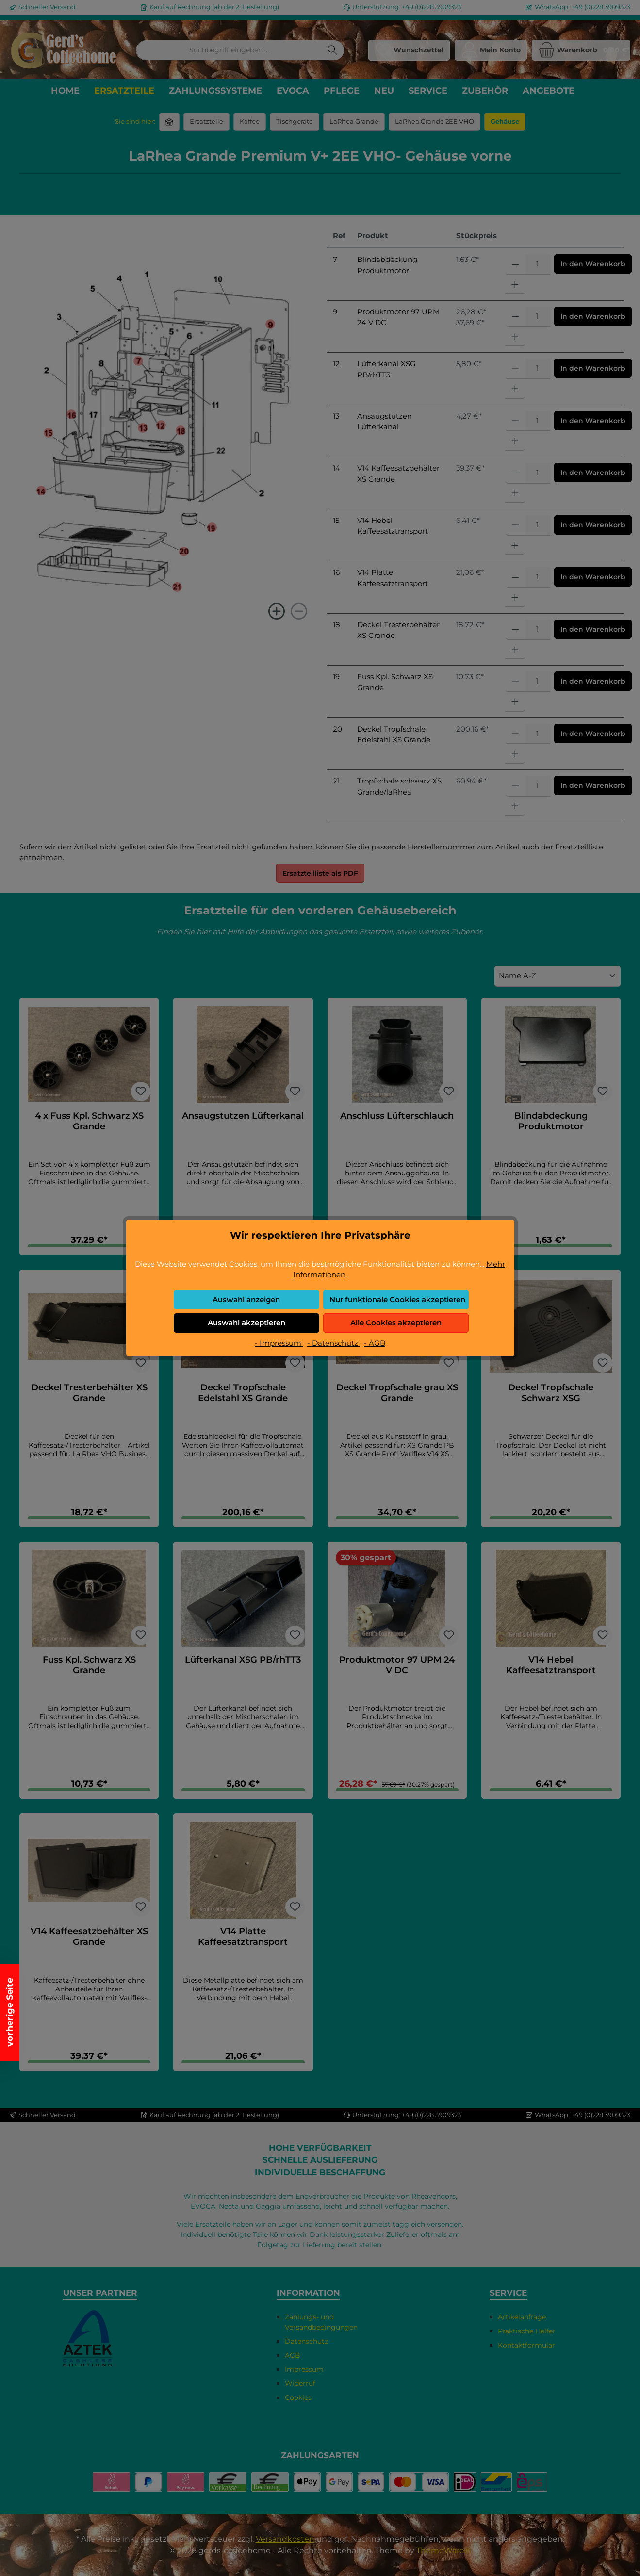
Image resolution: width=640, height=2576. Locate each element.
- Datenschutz (333, 1343)
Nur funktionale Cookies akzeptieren (397, 1299)
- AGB (374, 1343)
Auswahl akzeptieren (246, 1322)
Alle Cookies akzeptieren (396, 1322)
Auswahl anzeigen (246, 1299)
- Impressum (279, 1343)
